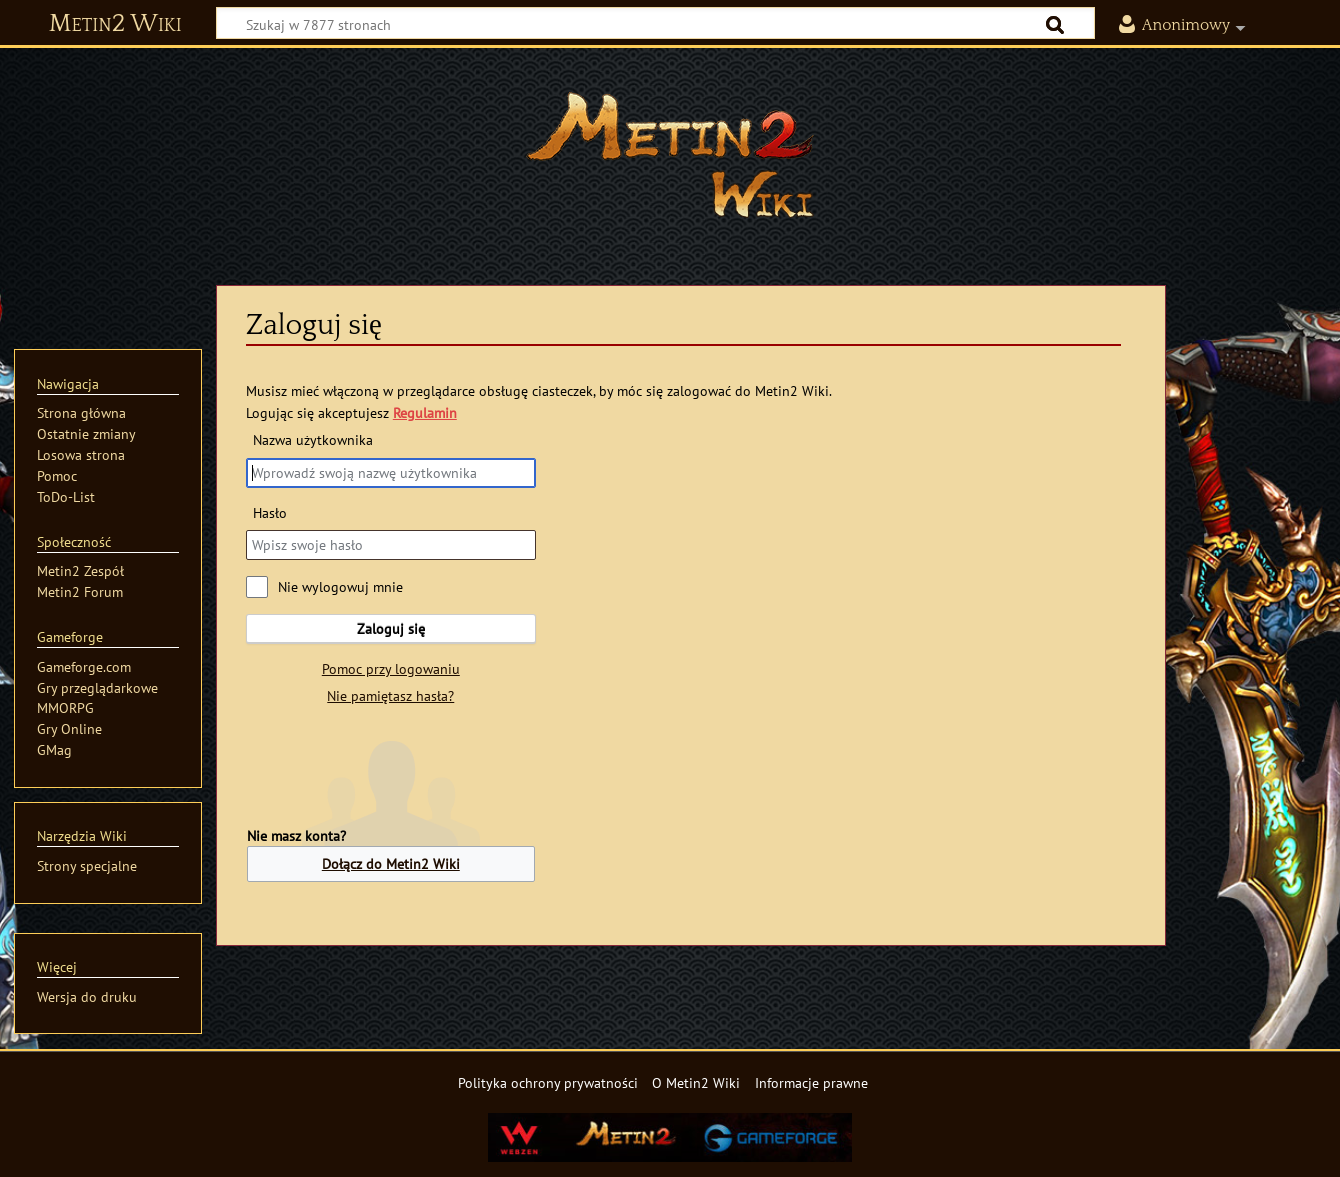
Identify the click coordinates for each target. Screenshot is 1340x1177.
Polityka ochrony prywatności (548, 1082)
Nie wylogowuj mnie (340, 586)
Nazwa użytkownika (313, 439)
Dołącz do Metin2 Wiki (391, 863)
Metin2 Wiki (115, 24)
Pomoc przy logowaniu (391, 668)
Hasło (270, 512)
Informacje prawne (811, 1082)
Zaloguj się (391, 628)
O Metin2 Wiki (696, 1082)
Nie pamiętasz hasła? (390, 695)
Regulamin (425, 412)
